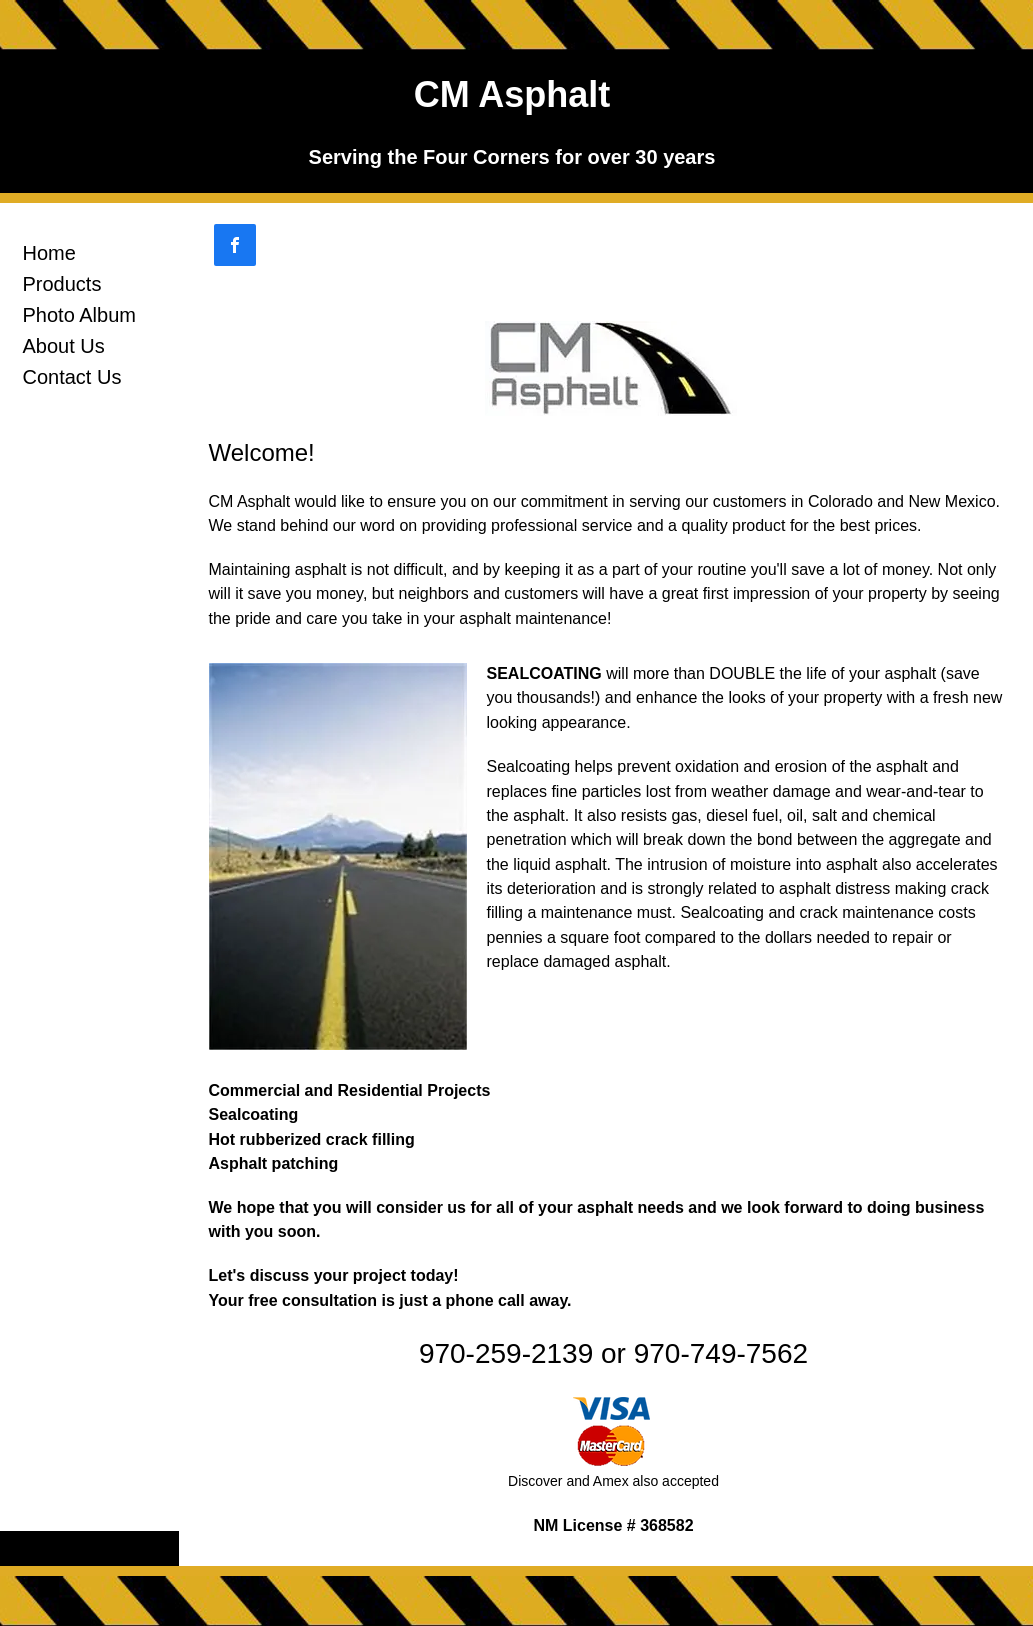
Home (49, 253)
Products (62, 284)
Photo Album (79, 315)
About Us (64, 346)
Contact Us (72, 377)
